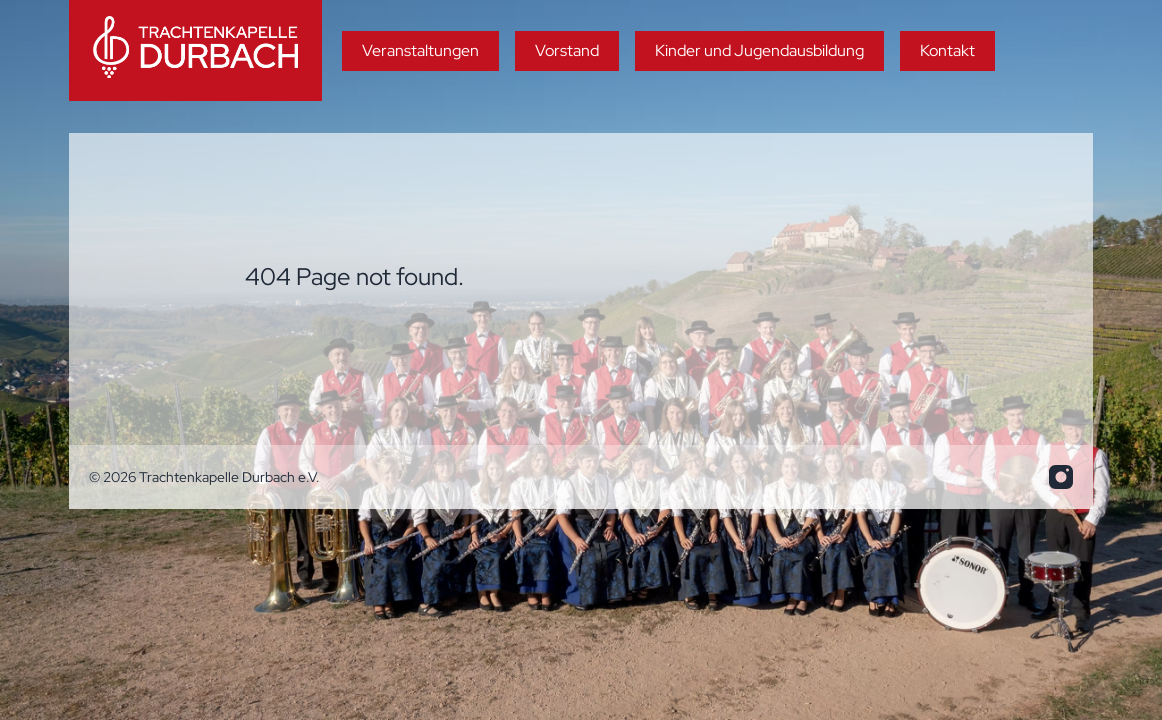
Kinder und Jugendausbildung (759, 50)
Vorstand (567, 50)
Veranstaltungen (420, 50)
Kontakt (947, 50)
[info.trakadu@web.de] (1061, 477)
